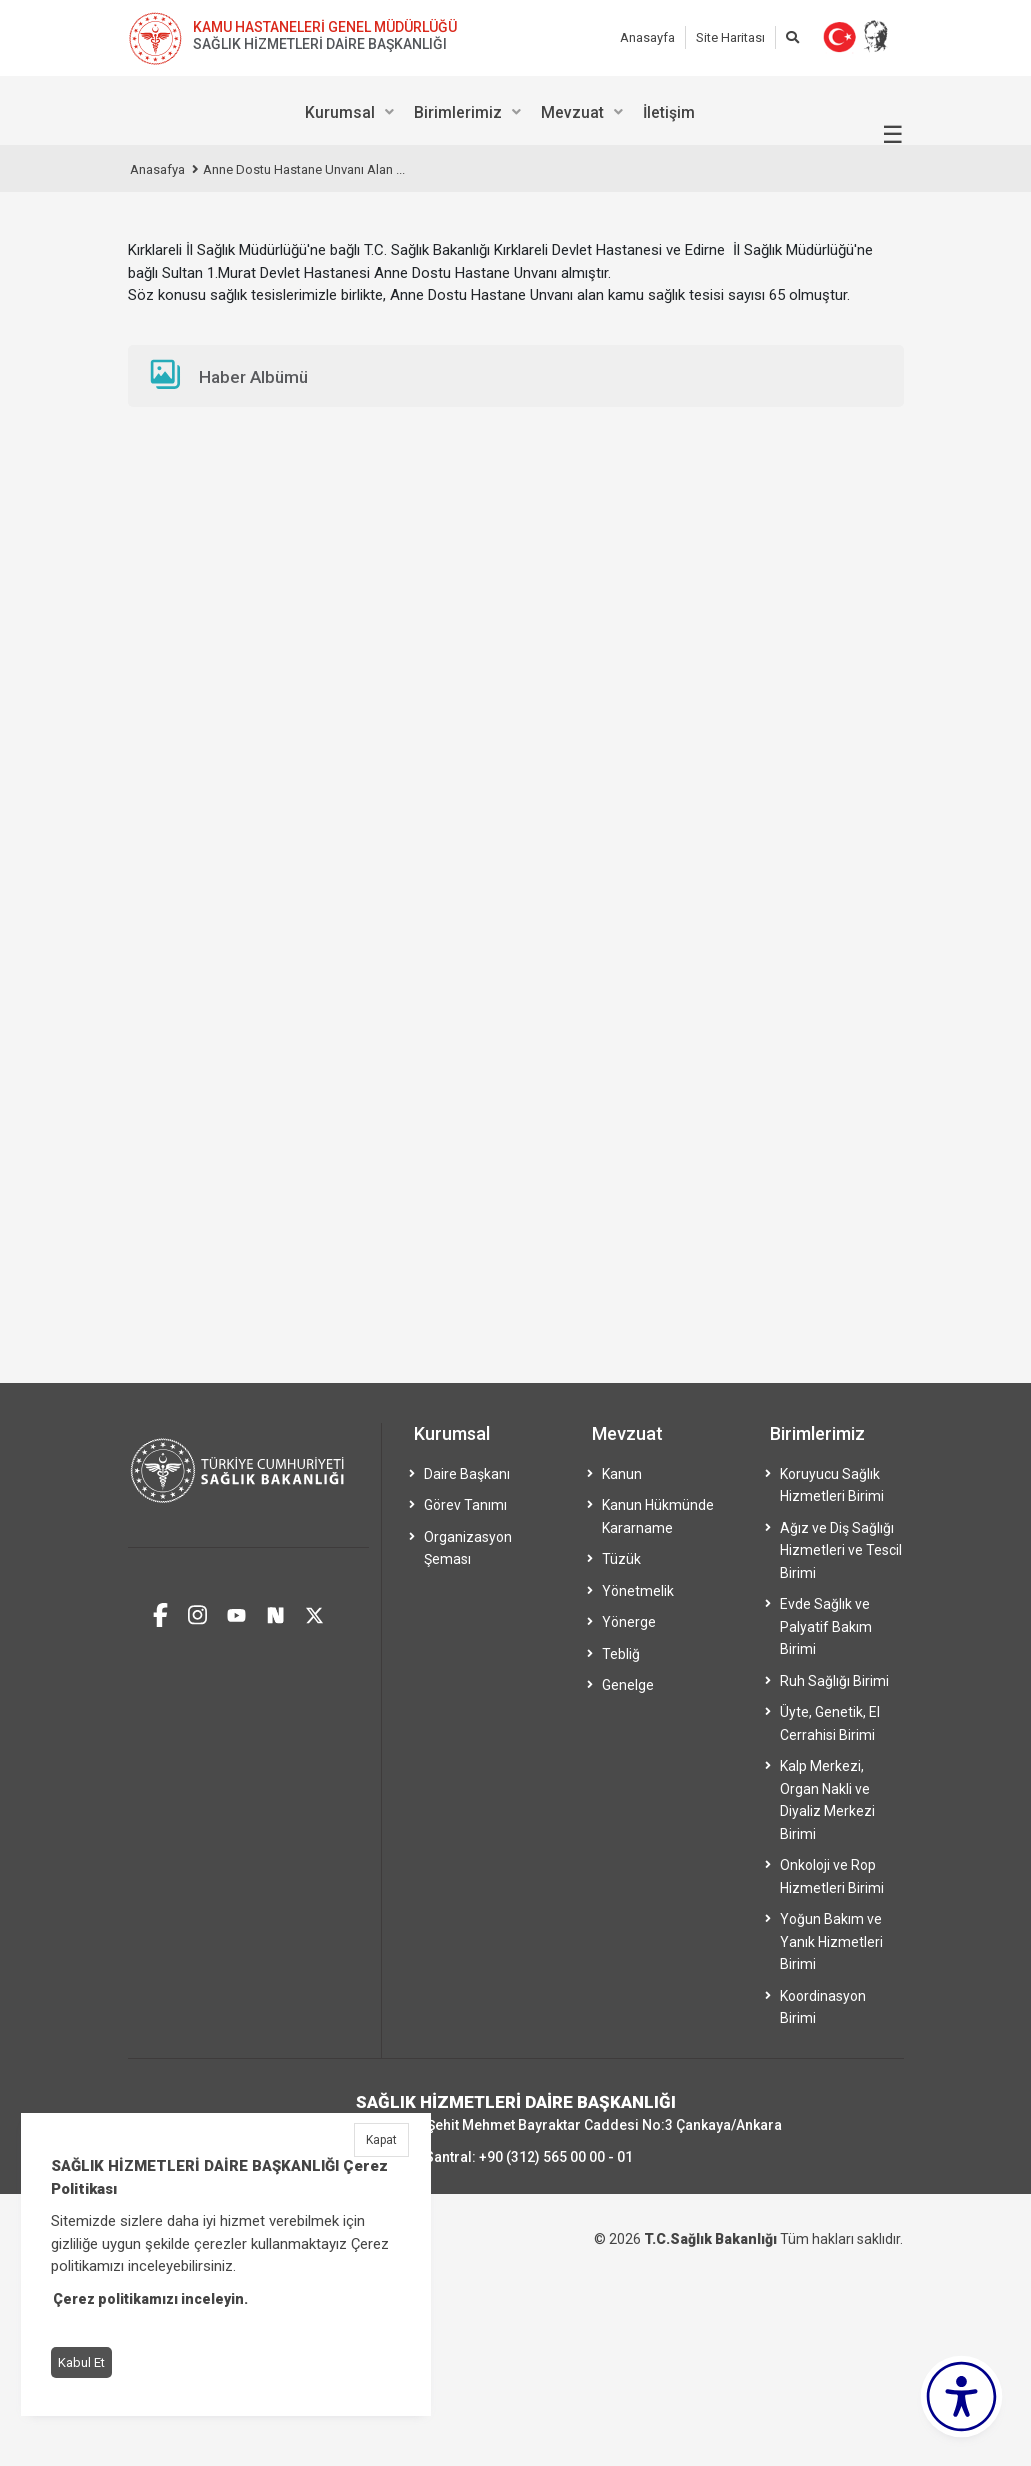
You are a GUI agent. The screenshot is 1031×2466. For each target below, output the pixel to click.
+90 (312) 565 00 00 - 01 (556, 2157)
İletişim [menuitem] (669, 112)
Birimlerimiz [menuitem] (458, 112)
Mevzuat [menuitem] (572, 112)
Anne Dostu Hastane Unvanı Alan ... (304, 169)
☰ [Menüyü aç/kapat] (893, 135)
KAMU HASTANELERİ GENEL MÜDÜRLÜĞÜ (325, 27)
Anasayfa (647, 37)
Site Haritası (730, 37)
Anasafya (157, 169)
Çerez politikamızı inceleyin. (150, 2299)
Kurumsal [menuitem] (340, 112)
